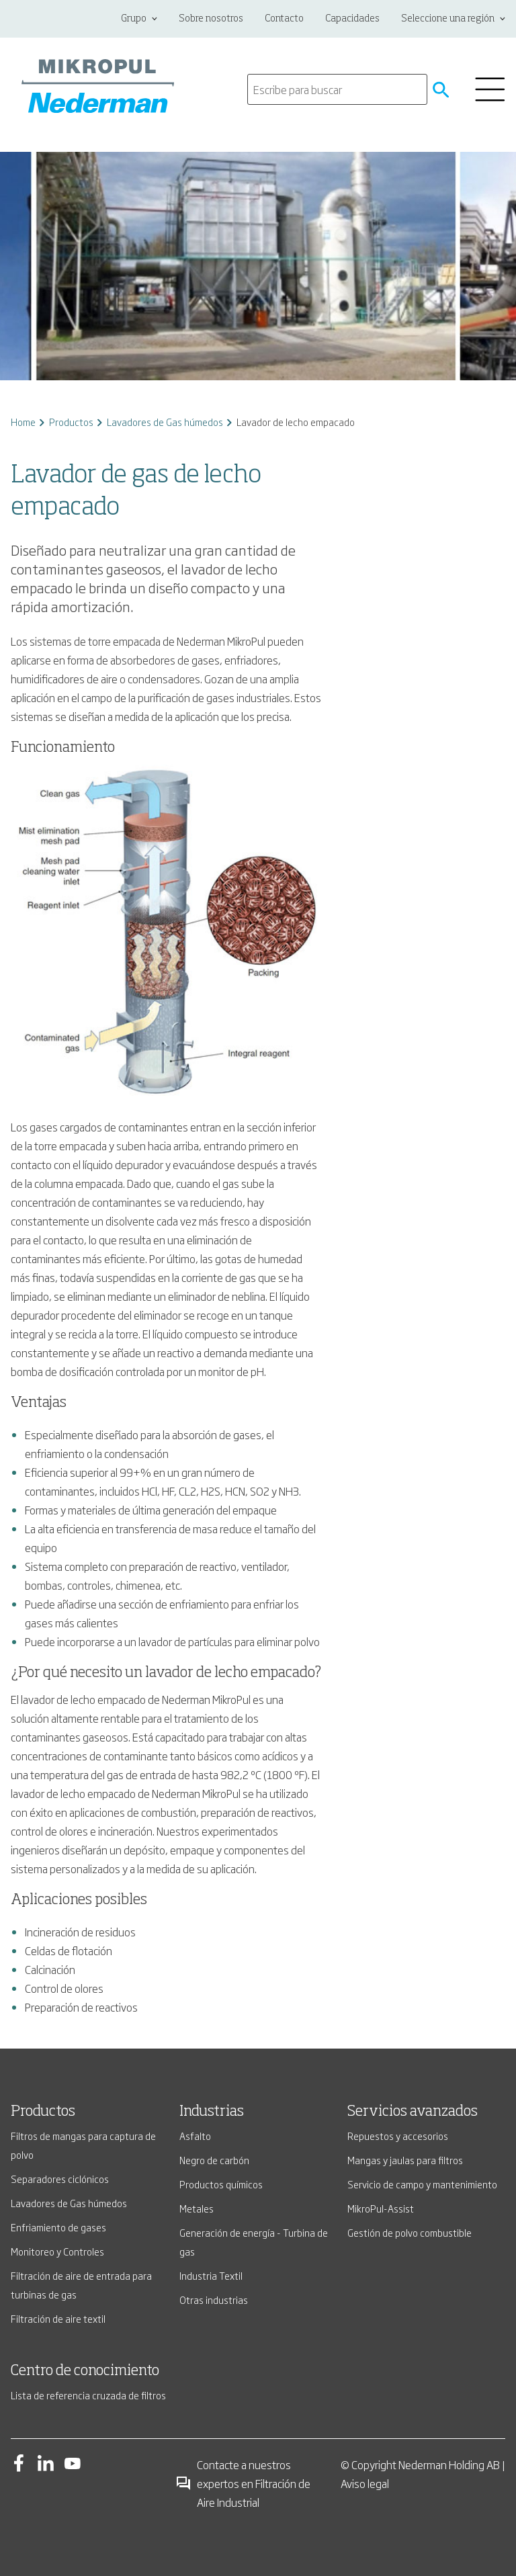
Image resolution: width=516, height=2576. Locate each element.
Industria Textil (211, 2275)
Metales (196, 2208)
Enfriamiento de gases (58, 2227)
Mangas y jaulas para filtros (405, 2160)
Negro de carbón (214, 2160)
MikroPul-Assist (380, 2208)
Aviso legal (365, 2483)
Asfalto (195, 2136)
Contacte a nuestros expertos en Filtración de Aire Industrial (242, 2483)
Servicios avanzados (412, 2111)
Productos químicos (221, 2184)
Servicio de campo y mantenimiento (422, 2184)
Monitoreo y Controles (57, 2251)
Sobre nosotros (211, 19)
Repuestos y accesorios (397, 2136)
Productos (71, 422)
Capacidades (352, 19)
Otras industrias (213, 2299)
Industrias (211, 2111)
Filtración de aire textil (58, 2318)
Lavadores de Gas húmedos (165, 422)
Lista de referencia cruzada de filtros (88, 2395)
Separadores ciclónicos (60, 2179)
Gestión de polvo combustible (409, 2232)
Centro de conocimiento (85, 2371)
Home (23, 422)
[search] (337, 89)
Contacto (284, 19)
